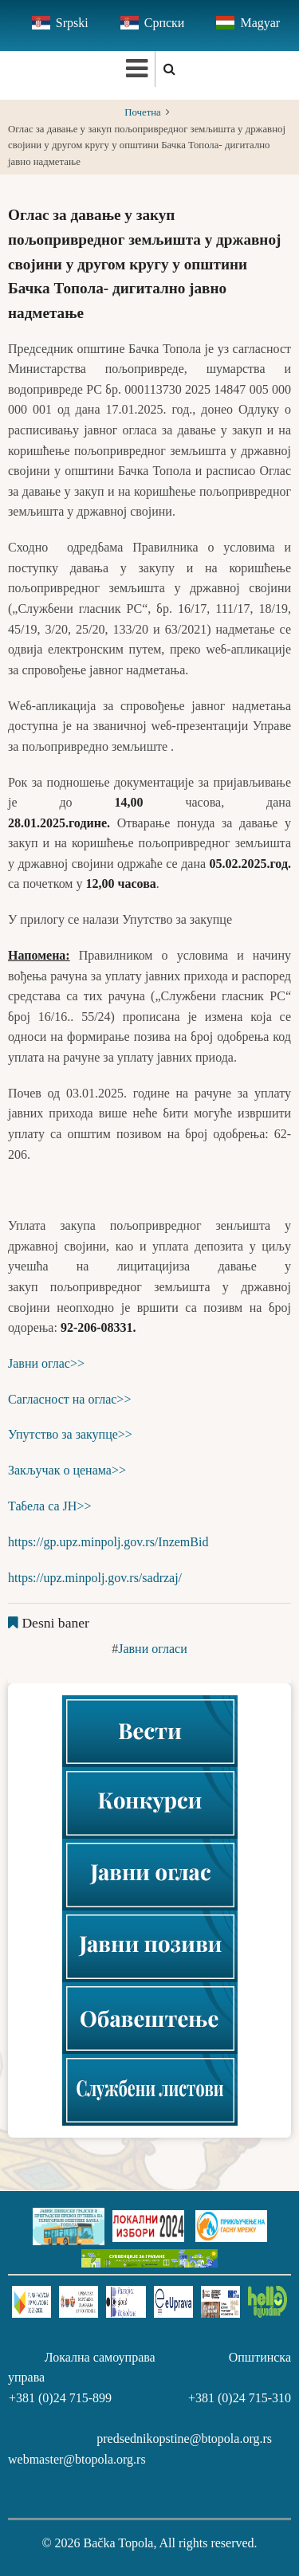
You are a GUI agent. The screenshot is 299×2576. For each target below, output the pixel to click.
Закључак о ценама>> (67, 1470)
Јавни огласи (152, 1648)
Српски (164, 22)
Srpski (72, 22)
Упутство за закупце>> (70, 1434)
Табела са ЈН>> (49, 1506)
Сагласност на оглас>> (69, 1399)
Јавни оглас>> (46, 1363)
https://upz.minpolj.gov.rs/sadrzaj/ (95, 1577)
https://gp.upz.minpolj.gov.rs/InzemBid (108, 1542)
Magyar (260, 22)
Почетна (142, 112)
